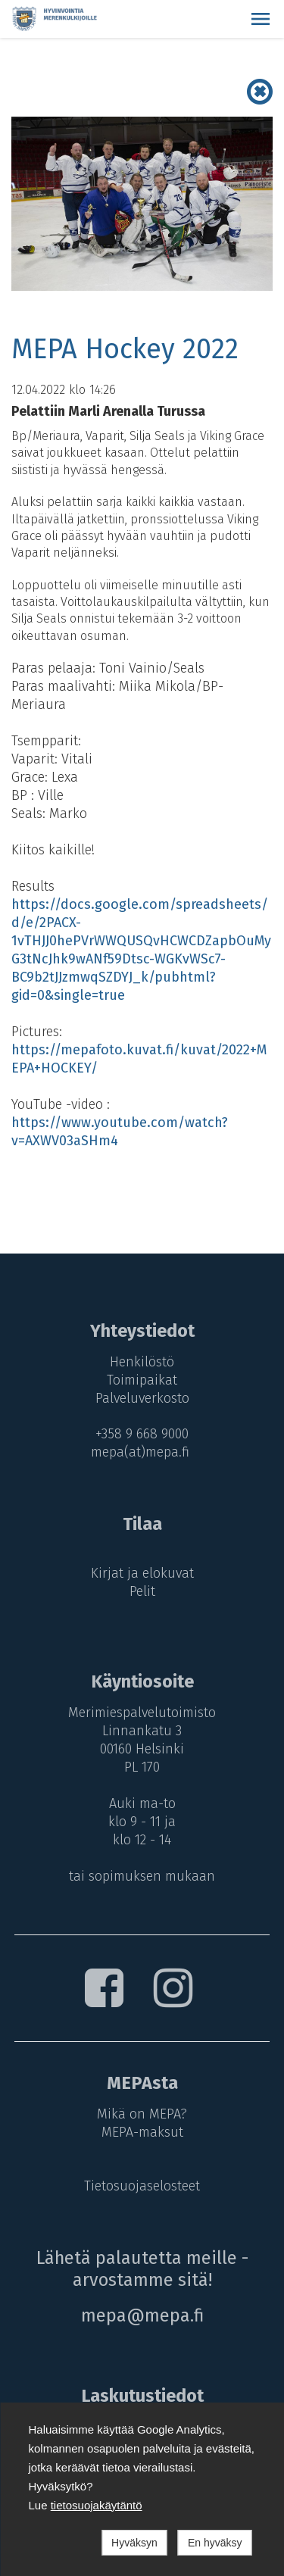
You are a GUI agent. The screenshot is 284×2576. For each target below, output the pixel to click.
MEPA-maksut (142, 2132)
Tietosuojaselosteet (142, 2186)
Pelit (142, 1591)
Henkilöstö (142, 1362)
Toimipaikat (142, 1380)
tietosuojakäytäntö (96, 2505)
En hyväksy (215, 2543)
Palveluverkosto (142, 1398)
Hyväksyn (134, 2543)
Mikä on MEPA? (142, 2114)
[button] (260, 19)
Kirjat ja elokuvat (142, 1573)
